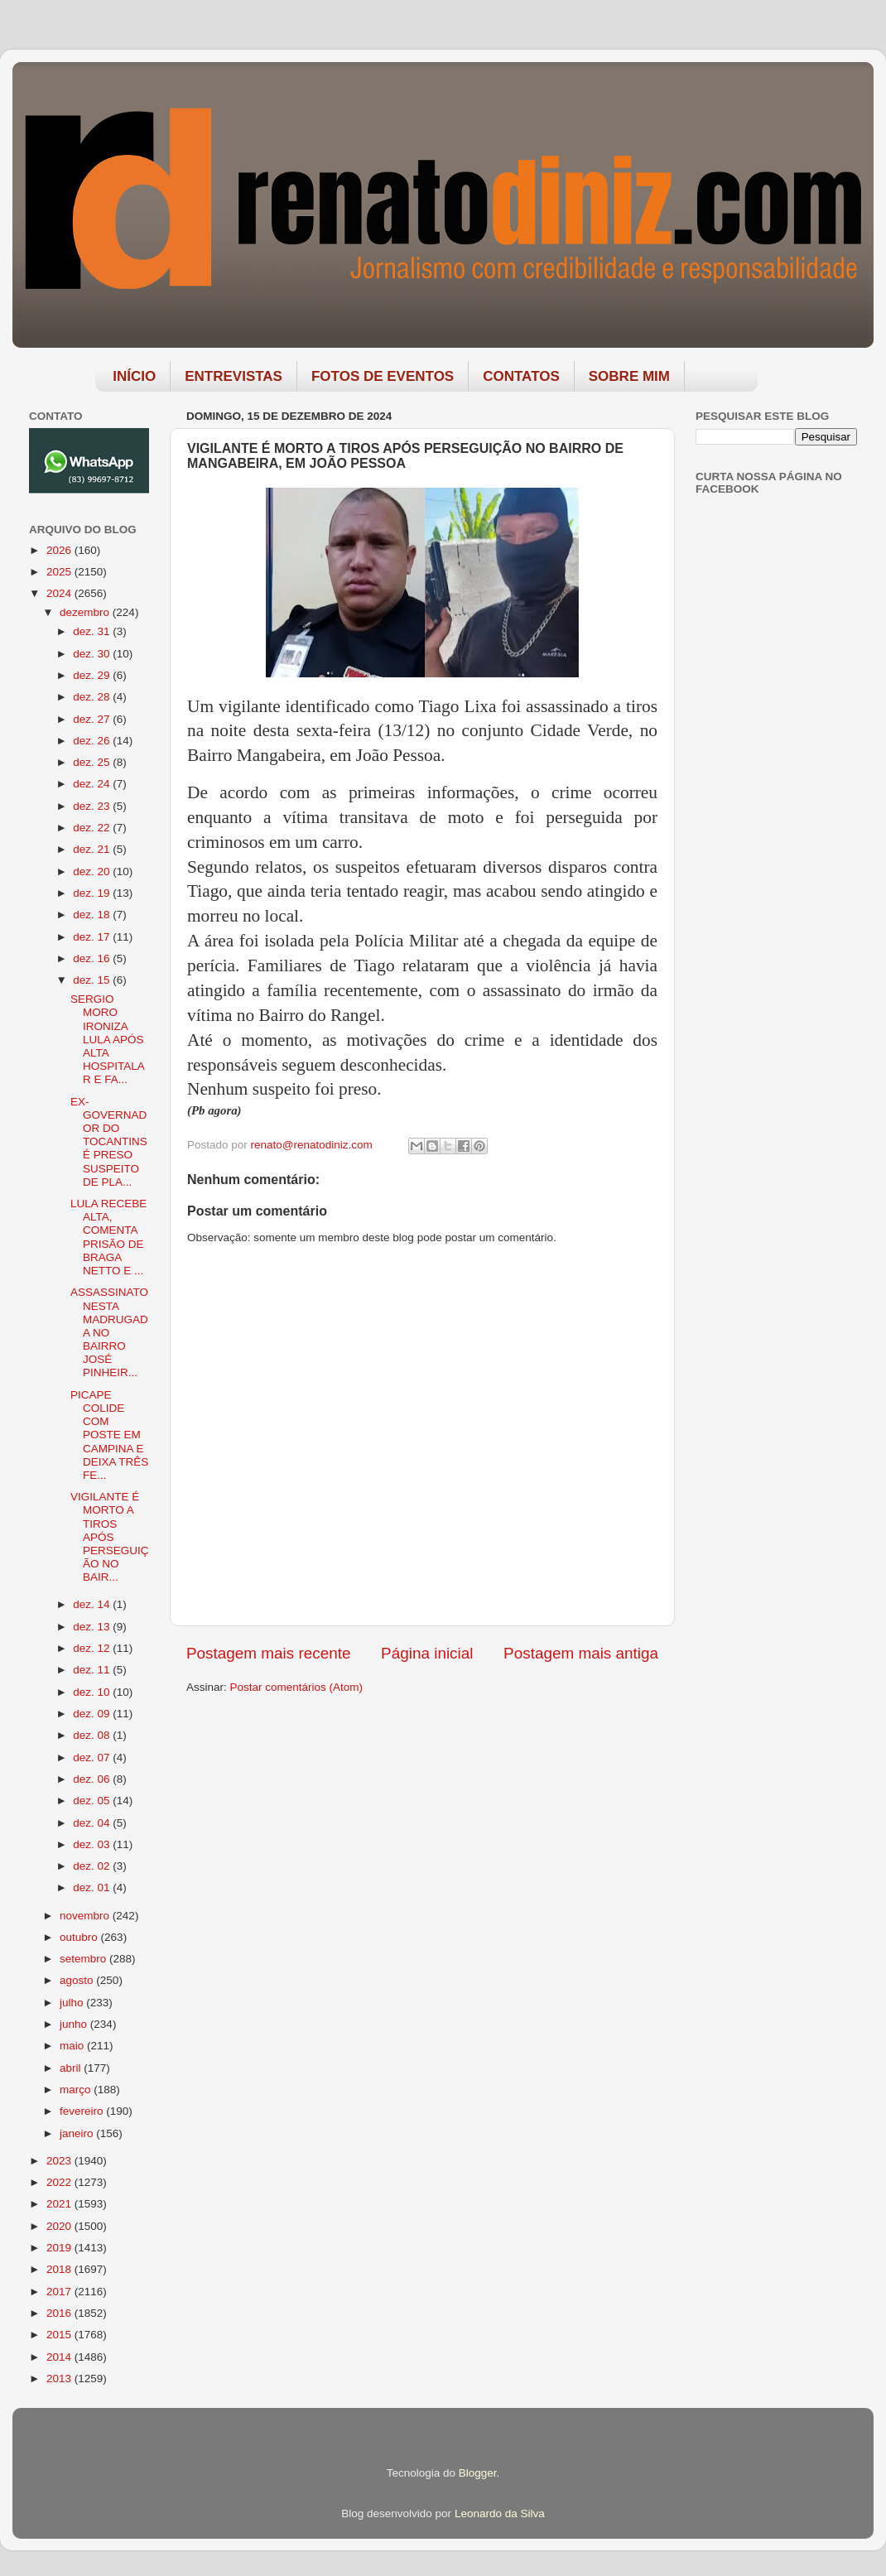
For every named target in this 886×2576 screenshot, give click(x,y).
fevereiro (83, 2111)
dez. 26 (93, 740)
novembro (86, 1915)
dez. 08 (93, 1735)
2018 (60, 2269)
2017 (60, 2291)
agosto (78, 1980)
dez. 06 (93, 1779)
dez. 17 (93, 937)
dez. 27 (93, 719)
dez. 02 (93, 1866)
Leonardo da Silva (500, 2513)
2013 (60, 2378)
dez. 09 (93, 1713)
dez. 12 (93, 1648)
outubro (80, 1937)
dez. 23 (93, 806)
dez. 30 (93, 654)
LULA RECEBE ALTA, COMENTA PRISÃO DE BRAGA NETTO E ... (108, 1237)
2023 (60, 2161)
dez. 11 (93, 1670)
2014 (60, 2357)
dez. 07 (93, 1757)
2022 (60, 2182)
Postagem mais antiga (580, 1653)
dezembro (86, 612)
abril (72, 2068)
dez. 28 (93, 697)
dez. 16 (93, 958)
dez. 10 (93, 1692)
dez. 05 (93, 1800)
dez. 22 (93, 827)
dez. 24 (93, 784)
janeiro (78, 2133)
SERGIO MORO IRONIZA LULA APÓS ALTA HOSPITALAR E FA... (107, 1039)
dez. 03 (93, 1844)
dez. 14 (93, 1604)
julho (73, 2002)
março (77, 2089)
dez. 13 (93, 1626)
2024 (60, 593)
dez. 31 (93, 631)
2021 (60, 2204)
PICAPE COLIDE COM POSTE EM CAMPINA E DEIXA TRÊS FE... (109, 1435)
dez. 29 (93, 675)
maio (73, 2045)
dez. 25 (93, 762)
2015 (60, 2334)
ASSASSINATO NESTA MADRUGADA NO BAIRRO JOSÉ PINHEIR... (109, 1332)
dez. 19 (93, 893)
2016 (60, 2313)
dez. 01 (93, 1887)
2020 (60, 2226)
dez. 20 (93, 871)
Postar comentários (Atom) (297, 1687)
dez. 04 (93, 1823)
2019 (60, 2247)
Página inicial (427, 1653)
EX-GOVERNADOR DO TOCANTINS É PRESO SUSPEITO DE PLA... (108, 1141)
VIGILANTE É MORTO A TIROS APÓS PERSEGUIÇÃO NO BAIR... (109, 1536)
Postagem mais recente (268, 1653)
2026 (60, 550)
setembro (84, 1958)
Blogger (478, 2473)
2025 (60, 572)
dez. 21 (93, 849)
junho (75, 2024)
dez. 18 (93, 914)
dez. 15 (93, 980)
